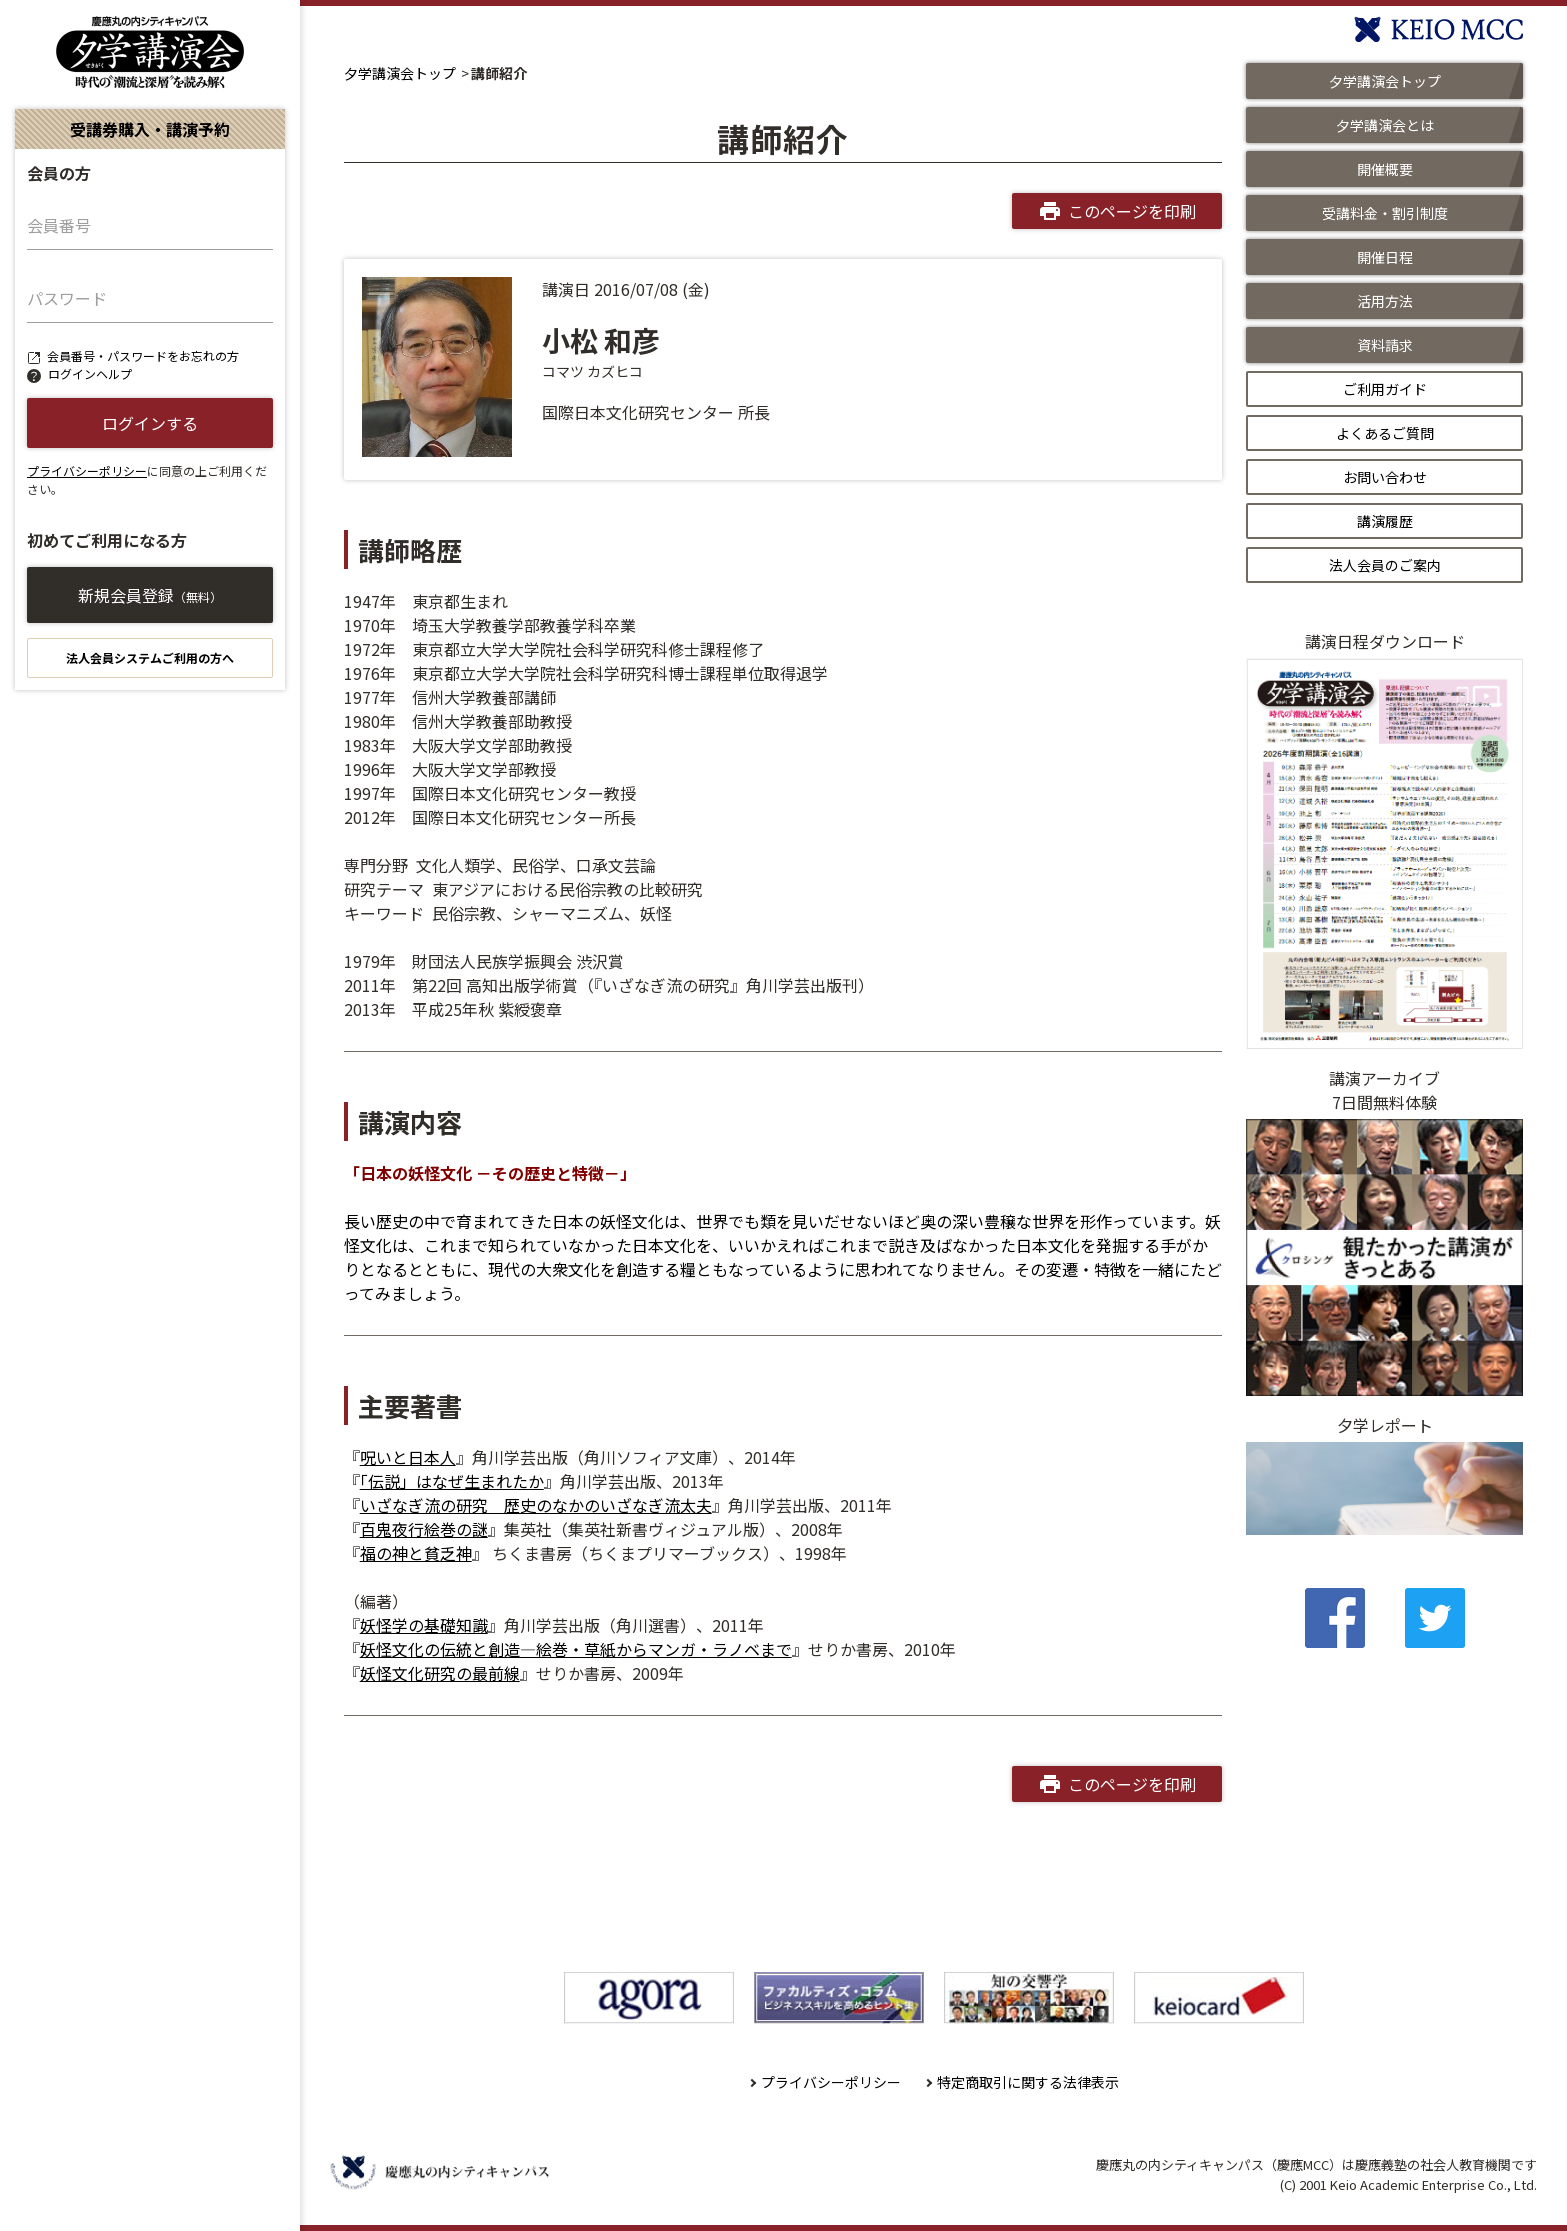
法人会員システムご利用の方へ (150, 657)
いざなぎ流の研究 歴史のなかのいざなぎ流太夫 (536, 1505)
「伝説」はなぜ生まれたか (452, 1481)
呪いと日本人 (408, 1457)
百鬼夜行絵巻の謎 (424, 1529)
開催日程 (1385, 257)
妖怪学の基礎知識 (424, 1625)
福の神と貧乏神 (416, 1553)
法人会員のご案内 (1385, 565)
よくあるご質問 (1385, 433)
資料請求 (1385, 345)
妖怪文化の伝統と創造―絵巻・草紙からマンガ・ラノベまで (576, 1649)
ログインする (150, 423)
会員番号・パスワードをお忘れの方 (143, 355)
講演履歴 (1385, 521)
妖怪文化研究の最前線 (440, 1673)
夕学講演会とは (1385, 125)
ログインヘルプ (90, 373)
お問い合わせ (1385, 477)
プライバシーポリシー (87, 470)
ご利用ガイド (1385, 389)
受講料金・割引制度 (1385, 213)
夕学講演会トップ (400, 73)
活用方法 (1385, 301)
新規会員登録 (150, 595)
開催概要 (1385, 169)
